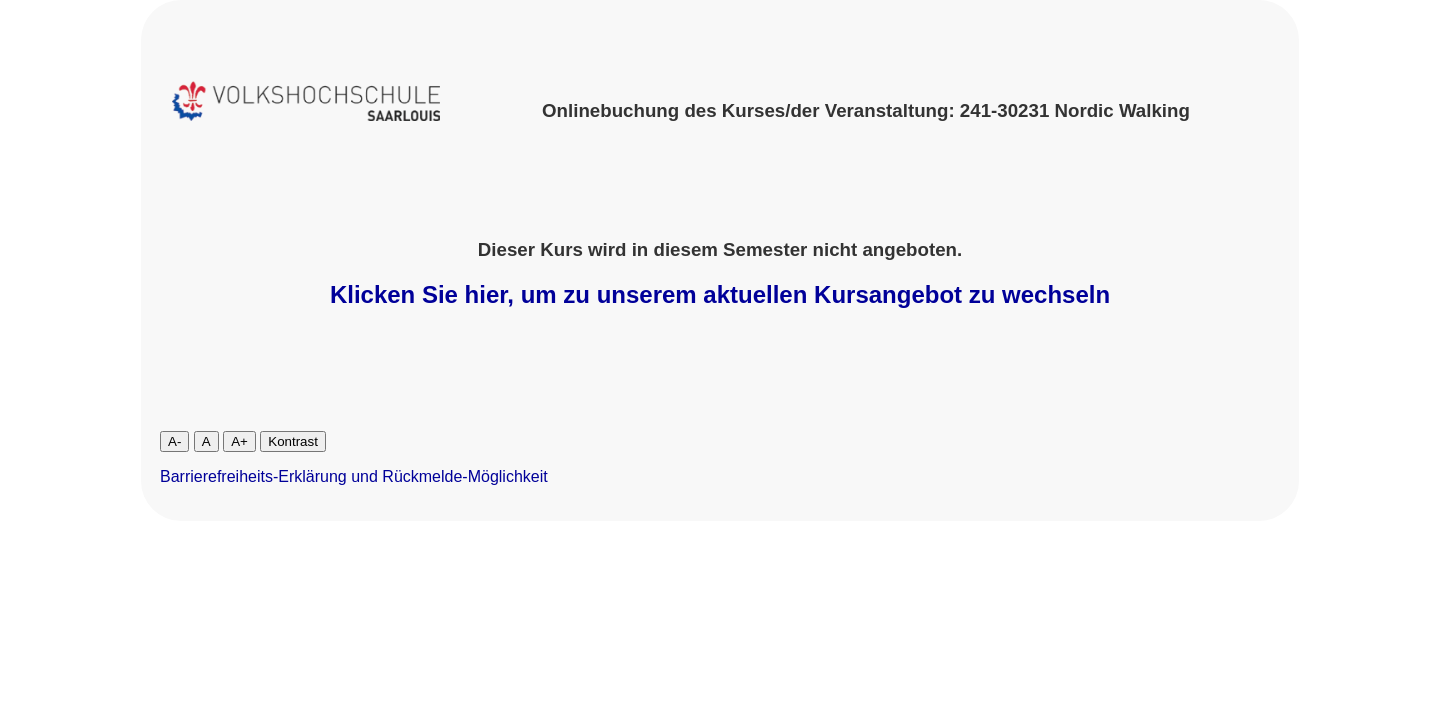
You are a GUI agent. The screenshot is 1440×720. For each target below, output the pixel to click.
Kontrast (293, 441)
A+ (239, 441)
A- (174, 441)
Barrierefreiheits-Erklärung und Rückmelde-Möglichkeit (354, 476)
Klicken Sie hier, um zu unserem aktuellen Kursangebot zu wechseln (720, 294)
